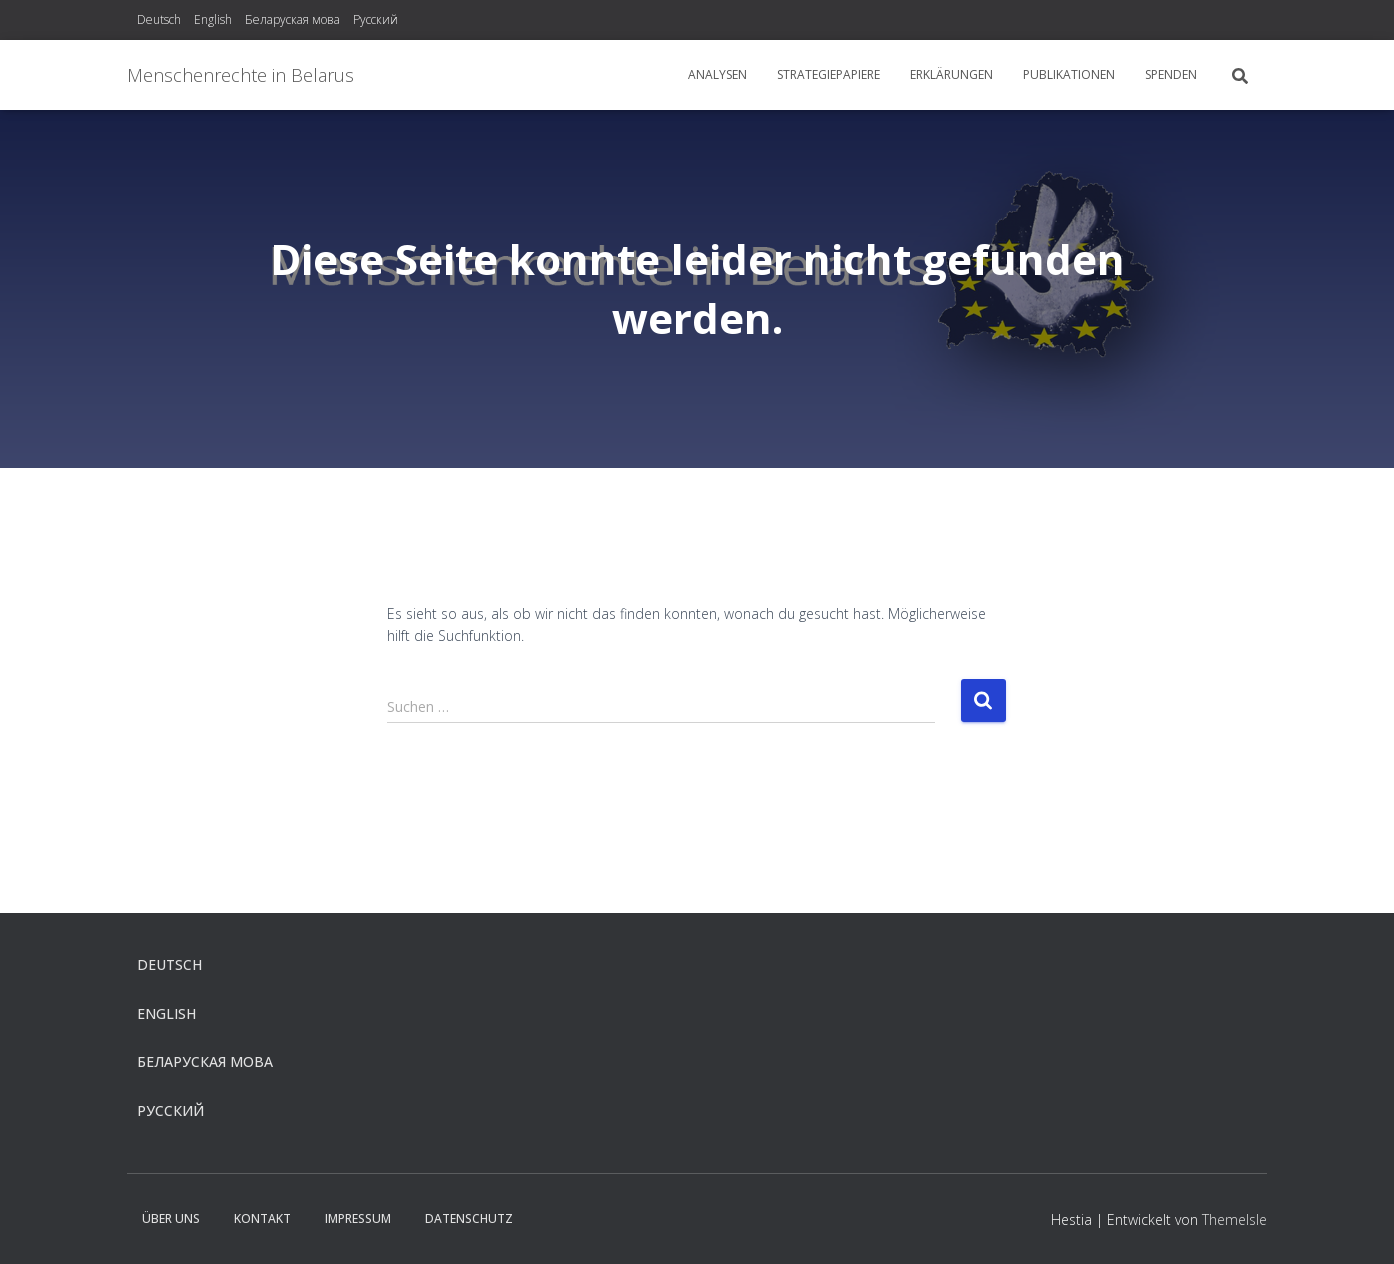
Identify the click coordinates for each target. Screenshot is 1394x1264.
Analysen (717, 74)
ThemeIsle (1234, 1219)
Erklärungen (951, 74)
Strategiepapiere (828, 74)
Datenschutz (469, 1218)
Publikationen (1069, 74)
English (213, 19)
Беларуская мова (292, 19)
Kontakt (262, 1218)
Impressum (358, 1218)
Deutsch (159, 19)
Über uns (171, 1218)
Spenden (1171, 74)
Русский (375, 19)
